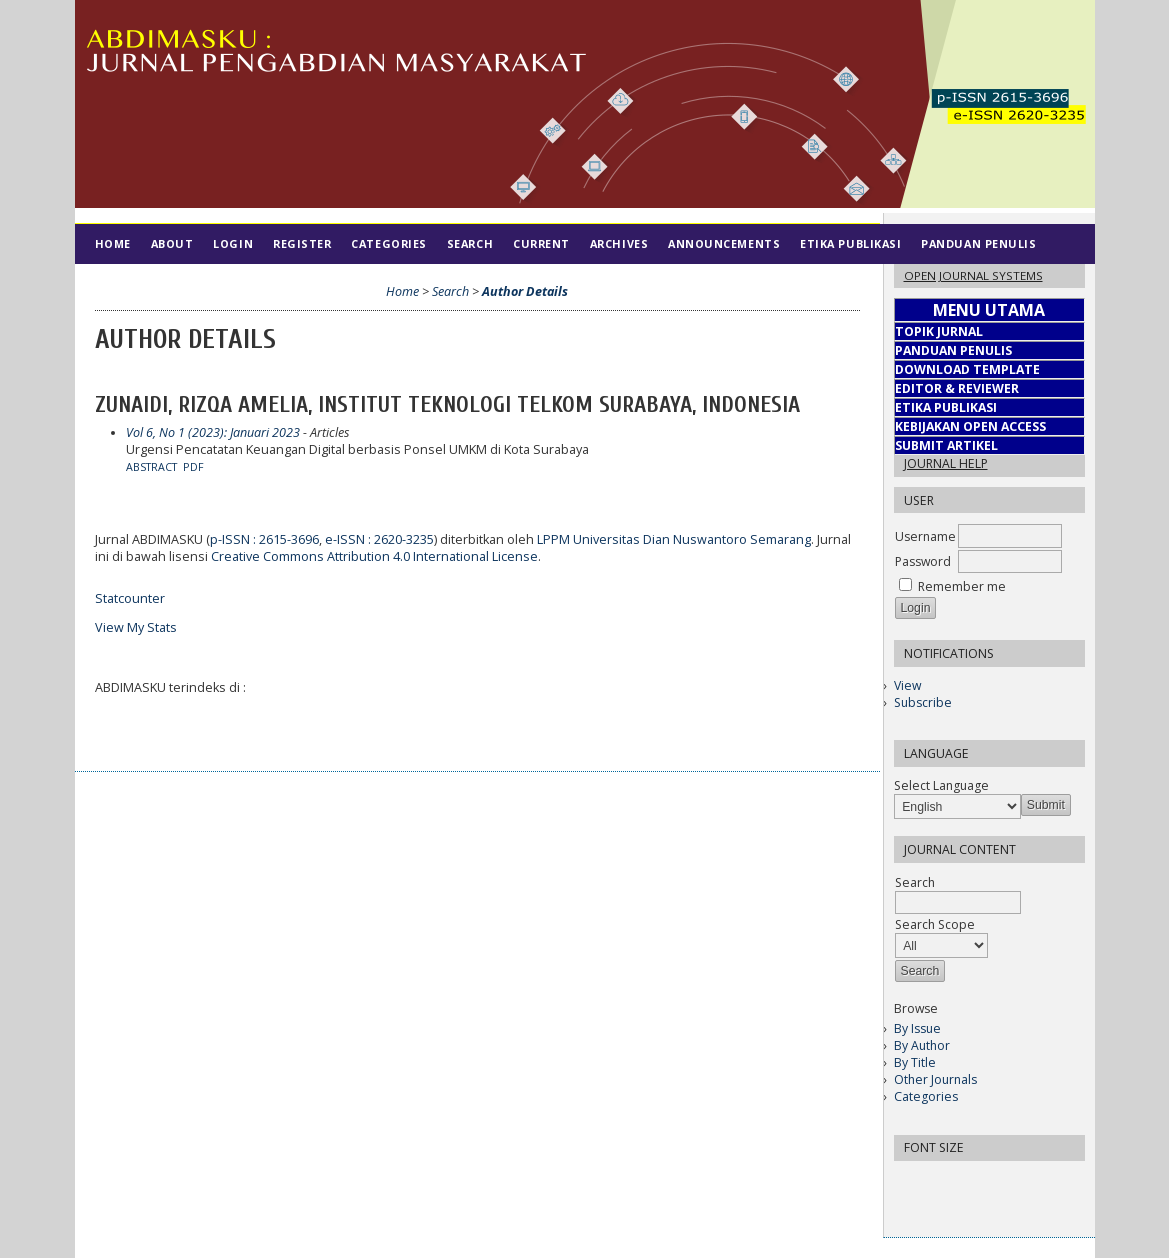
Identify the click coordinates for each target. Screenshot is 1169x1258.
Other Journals (935, 1079)
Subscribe (923, 702)
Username (925, 536)
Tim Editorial (140, 283)
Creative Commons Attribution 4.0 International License (374, 556)
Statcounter (130, 598)
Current (541, 243)
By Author (922, 1045)
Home (113, 243)
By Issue (917, 1028)
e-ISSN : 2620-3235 (379, 539)
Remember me (962, 586)
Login (233, 243)
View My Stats (136, 627)
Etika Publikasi (850, 243)
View (907, 685)
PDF (193, 467)
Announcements (724, 243)
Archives (619, 243)
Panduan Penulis (978, 243)
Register (302, 243)
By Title (915, 1062)
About (172, 243)
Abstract (151, 467)
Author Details (525, 291)
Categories (926, 1096)
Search (470, 243)
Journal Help (946, 463)
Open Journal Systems (973, 275)
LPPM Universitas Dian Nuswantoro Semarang (674, 539)
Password (923, 561)
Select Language (941, 785)
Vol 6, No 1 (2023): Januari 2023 (213, 432)
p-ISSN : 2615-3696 (264, 539)
